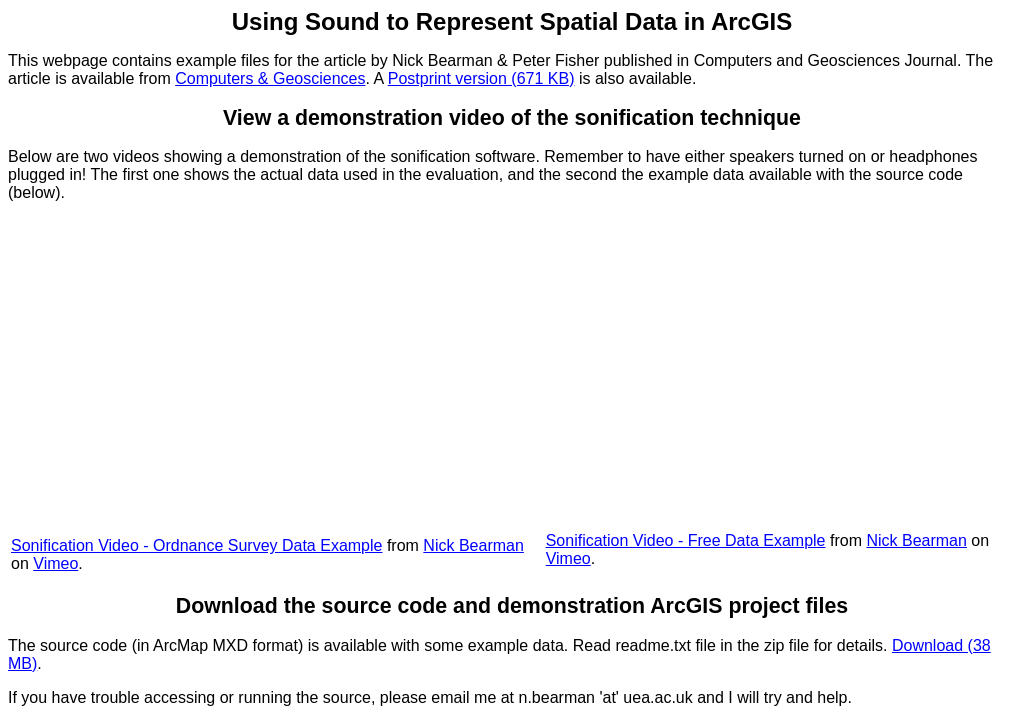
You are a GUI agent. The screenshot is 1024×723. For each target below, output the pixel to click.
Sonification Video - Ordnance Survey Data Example (196, 545)
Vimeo (55, 563)
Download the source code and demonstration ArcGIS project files (512, 606)
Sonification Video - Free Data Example (686, 540)
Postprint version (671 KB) (481, 78)
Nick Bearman (473, 545)
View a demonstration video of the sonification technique (512, 118)
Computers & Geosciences (270, 78)
